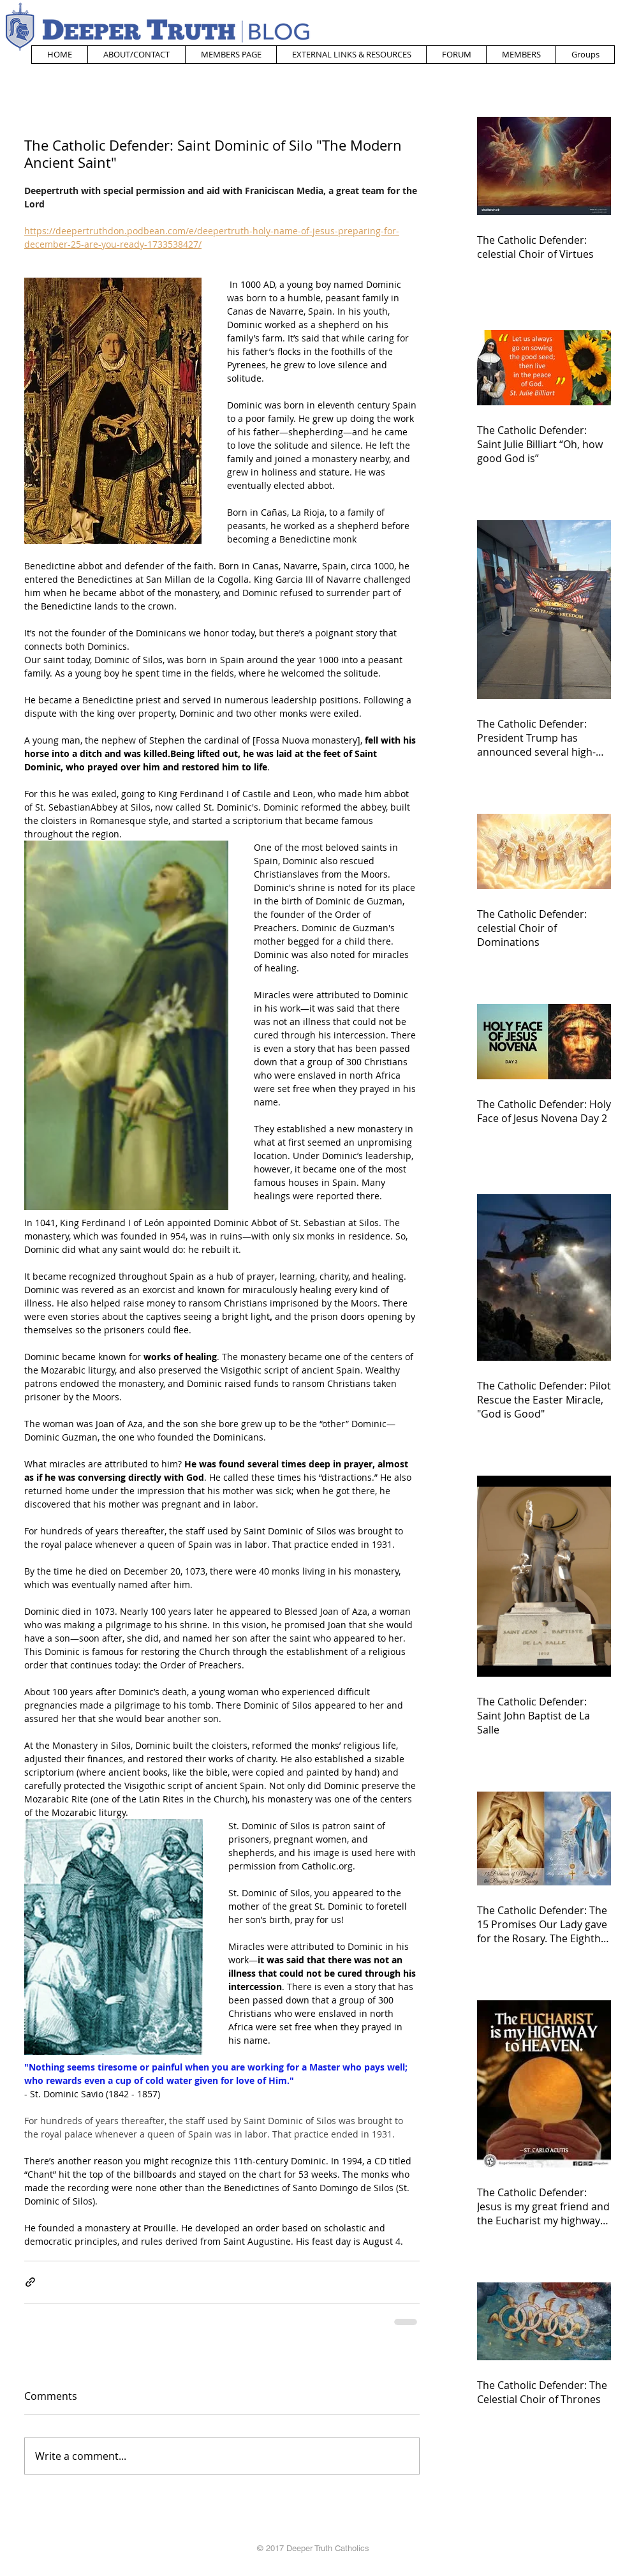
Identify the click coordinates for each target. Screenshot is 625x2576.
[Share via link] (30, 2282)
